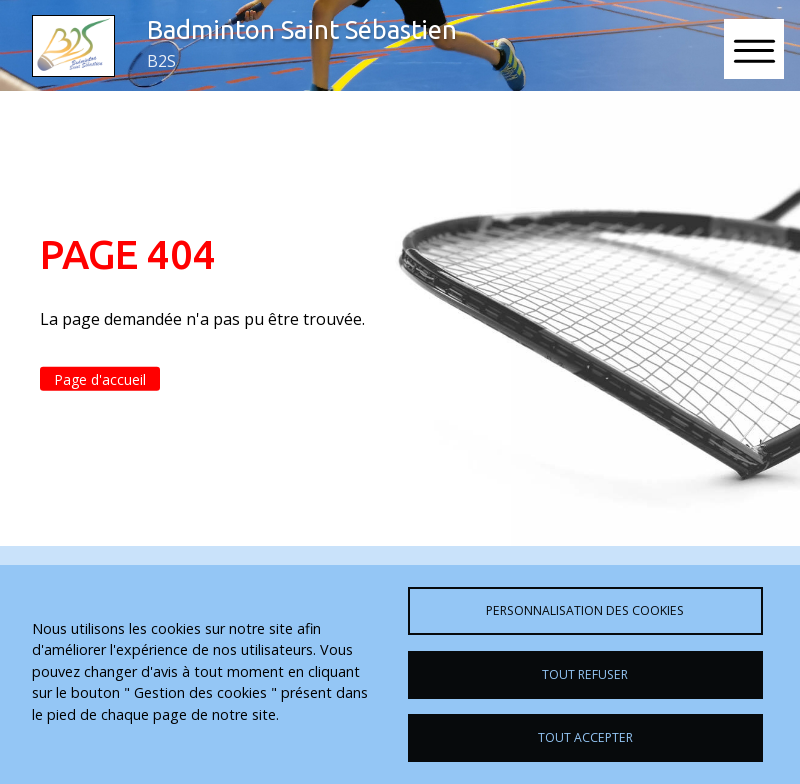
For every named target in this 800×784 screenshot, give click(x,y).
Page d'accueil (100, 378)
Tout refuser (585, 674)
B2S (161, 61)
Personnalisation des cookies (585, 610)
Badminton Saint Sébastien (302, 29)
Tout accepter (585, 737)
